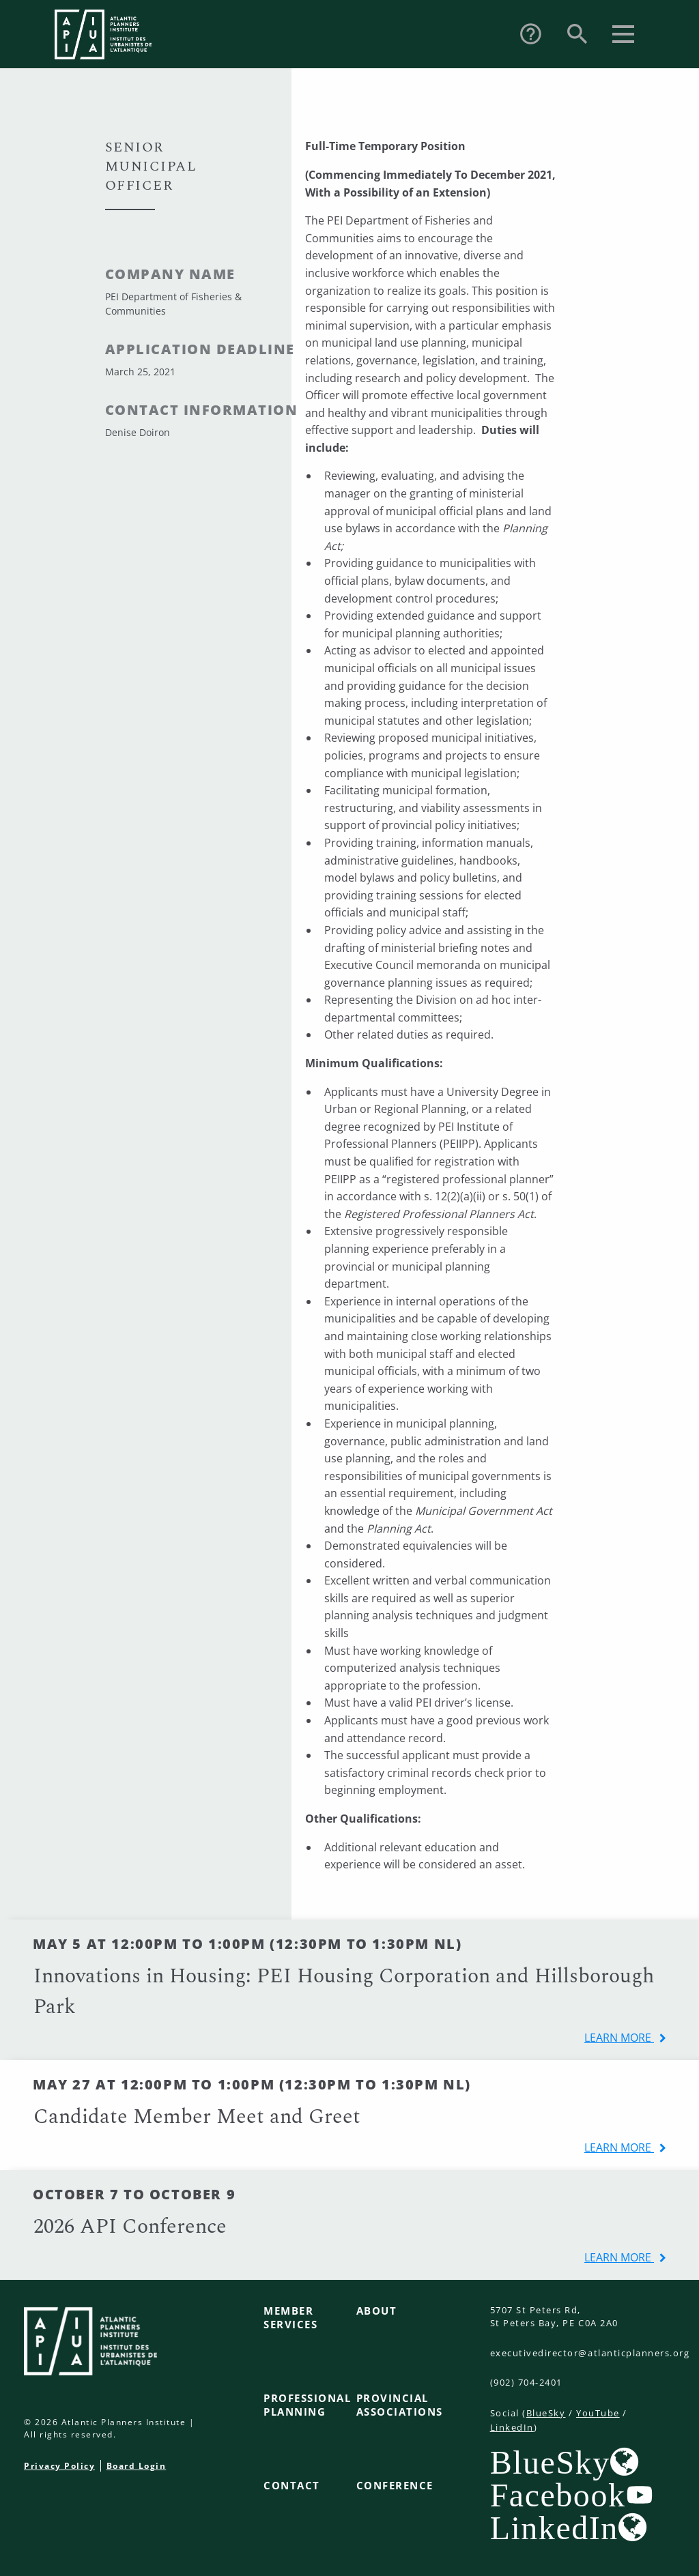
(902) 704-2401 (526, 2382)
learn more (619, 2037)
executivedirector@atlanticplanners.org (590, 2353)
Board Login (136, 2466)
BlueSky (546, 2413)
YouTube (598, 2413)
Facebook (558, 2494)
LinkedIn (512, 2427)
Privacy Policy (59, 2466)
